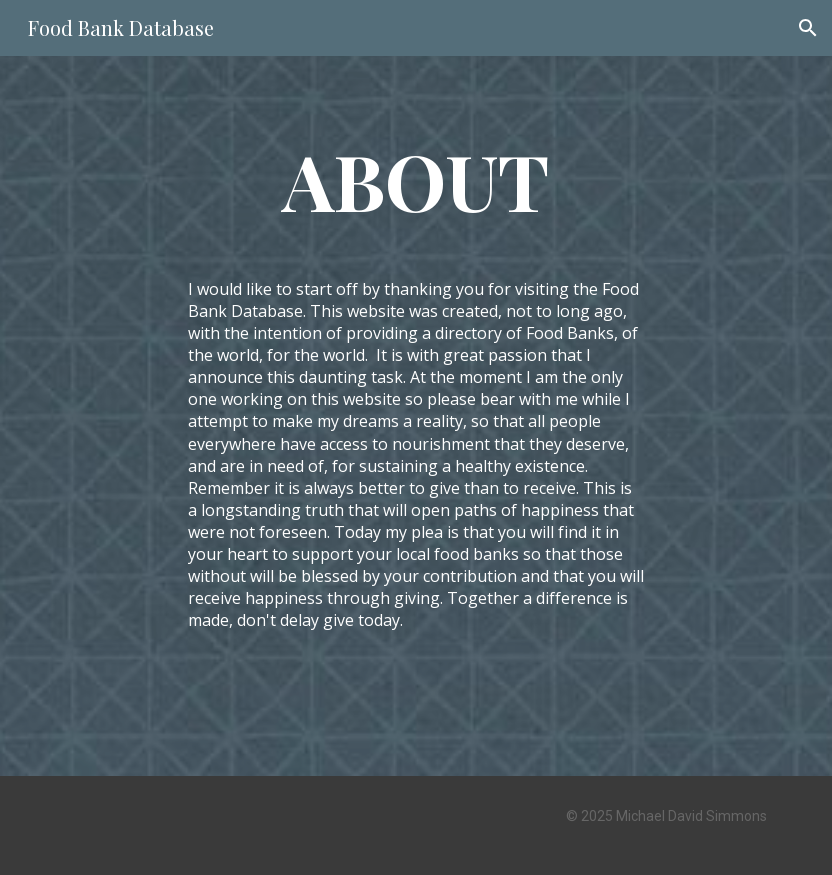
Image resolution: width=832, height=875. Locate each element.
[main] (416, 180)
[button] (808, 28)
